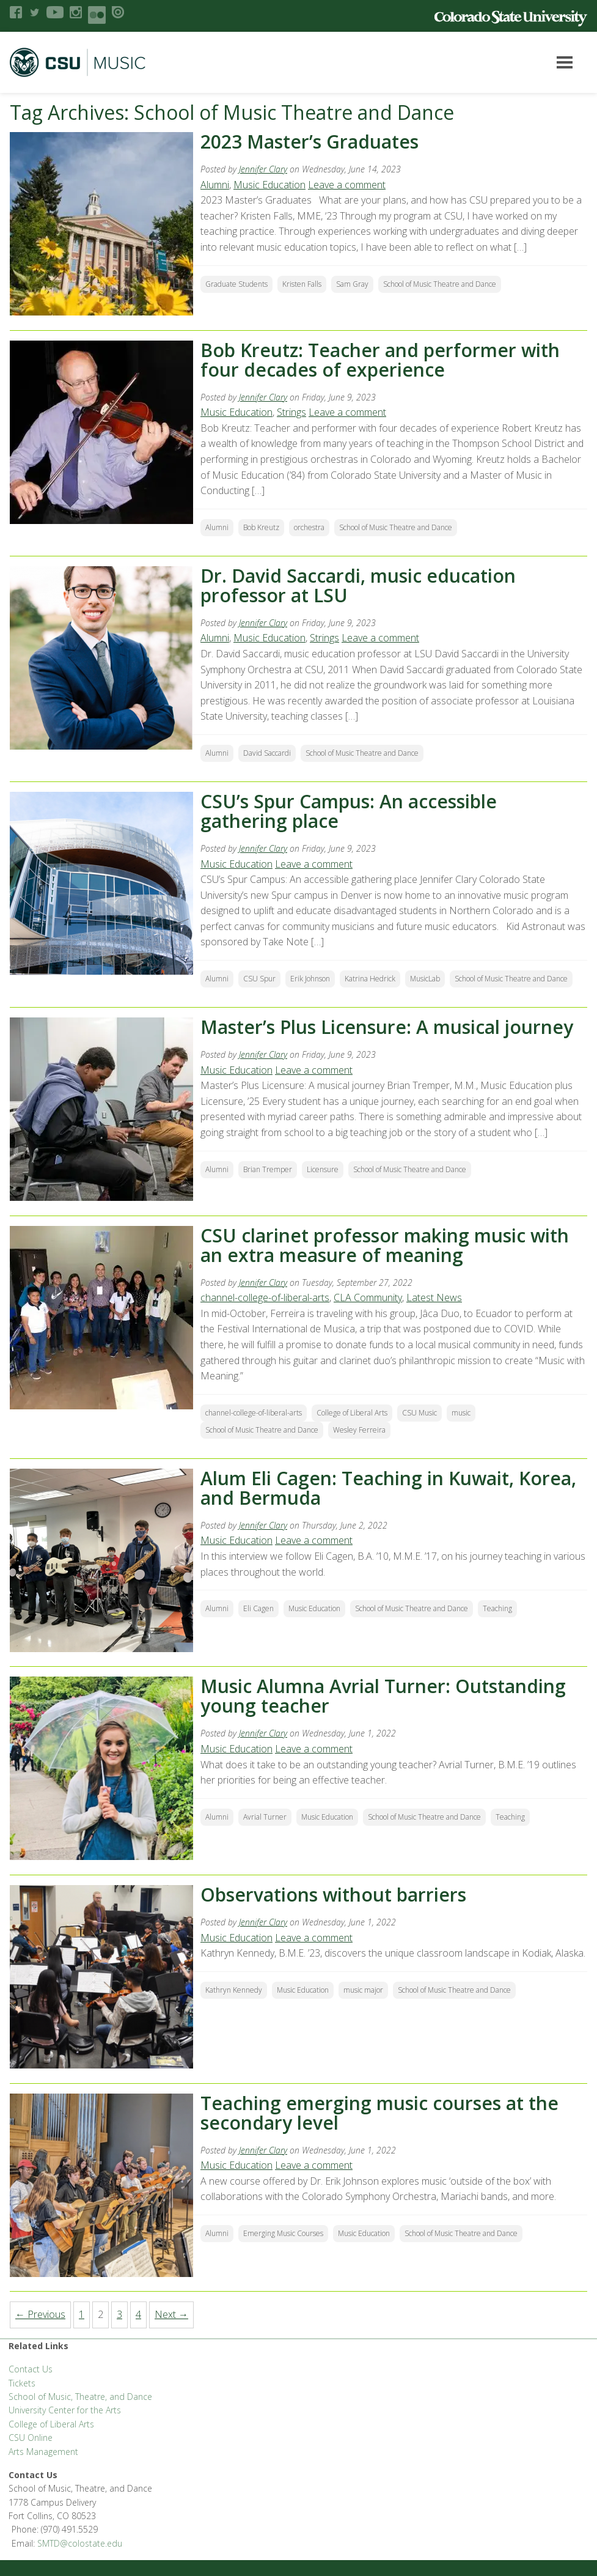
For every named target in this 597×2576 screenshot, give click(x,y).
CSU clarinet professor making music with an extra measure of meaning (387, 1245)
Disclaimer (123, 2551)
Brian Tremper (270, 1169)
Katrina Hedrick (372, 978)
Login (162, 2551)
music (463, 1413)
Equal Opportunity (389, 2502)
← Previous (40, 2314)
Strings (294, 412)
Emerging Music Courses (286, 2233)
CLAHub (172, 2502)
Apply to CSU (283, 2502)
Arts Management (43, 2451)
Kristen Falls (304, 284)
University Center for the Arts (65, 2410)
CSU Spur (262, 978)
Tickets (22, 2383)
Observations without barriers (336, 1894)
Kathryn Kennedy (236, 2005)
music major (366, 2005)
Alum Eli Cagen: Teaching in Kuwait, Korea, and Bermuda (391, 1488)
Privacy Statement (466, 2502)
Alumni (217, 184)
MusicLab (427, 978)
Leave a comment (349, 184)
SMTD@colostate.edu (517, 2373)
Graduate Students (239, 284)
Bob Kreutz (264, 527)
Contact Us (31, 2369)
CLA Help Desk (223, 2502)
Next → (171, 2314)
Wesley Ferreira (361, 1430)
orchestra (311, 527)
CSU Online (31, 2437)
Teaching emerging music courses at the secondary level (382, 2113)
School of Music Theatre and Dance (442, 284)
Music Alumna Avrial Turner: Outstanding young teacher (385, 1696)
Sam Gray (355, 284)
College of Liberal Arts (354, 1413)
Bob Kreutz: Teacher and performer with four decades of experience (382, 360)
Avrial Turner (267, 1817)
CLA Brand (129, 2502)
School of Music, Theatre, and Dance (80, 2396)
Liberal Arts (30, 2502)
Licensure (325, 1169)
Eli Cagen (261, 1608)
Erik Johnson (312, 978)
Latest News (436, 1297)
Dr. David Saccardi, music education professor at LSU (360, 585)
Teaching (500, 1608)
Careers (331, 2502)
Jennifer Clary (265, 169)
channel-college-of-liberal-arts (267, 1297)
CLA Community (370, 1297)
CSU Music (422, 1413)
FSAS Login (81, 2502)
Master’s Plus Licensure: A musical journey (389, 1026)
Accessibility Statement (52, 2551)
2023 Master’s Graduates (312, 141)
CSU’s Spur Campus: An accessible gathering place (351, 811)
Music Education (272, 184)
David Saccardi (269, 753)
